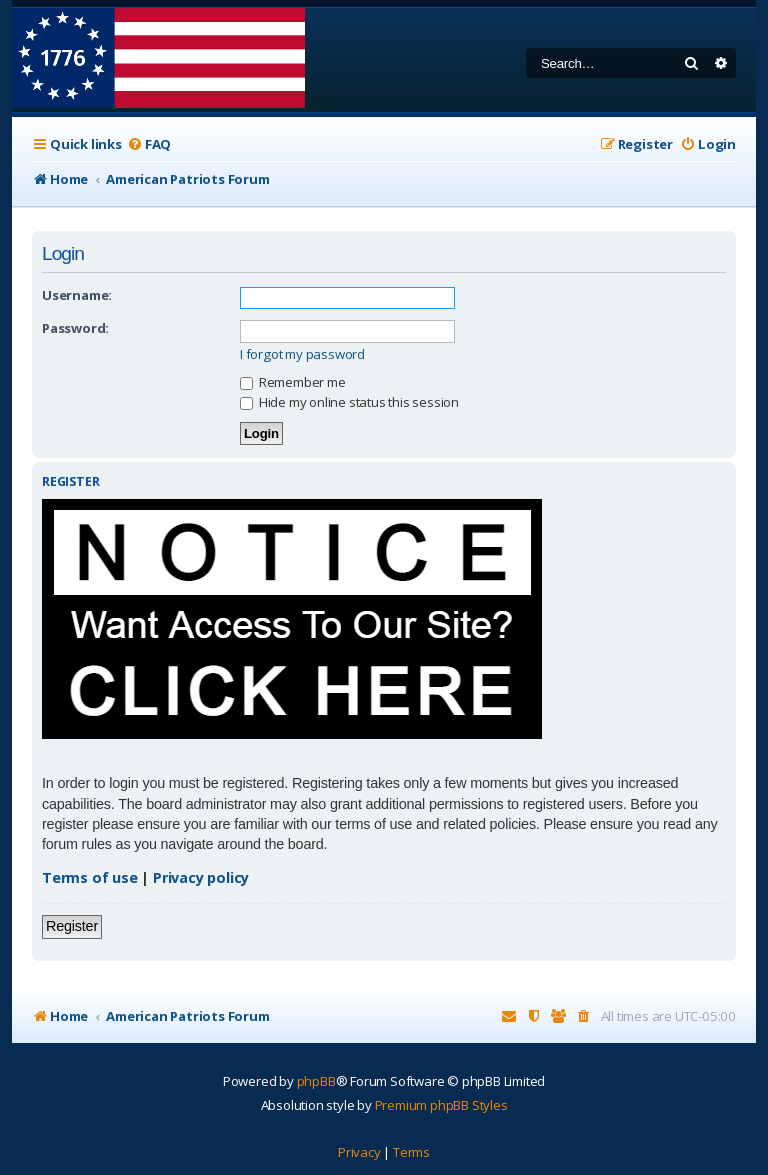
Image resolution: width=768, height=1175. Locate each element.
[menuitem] (149, 144)
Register (72, 926)
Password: (75, 328)
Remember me (293, 382)
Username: (77, 295)
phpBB (316, 1081)
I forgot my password (302, 354)
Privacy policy (201, 877)
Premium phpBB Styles (441, 1105)
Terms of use (90, 877)
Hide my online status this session (349, 402)
